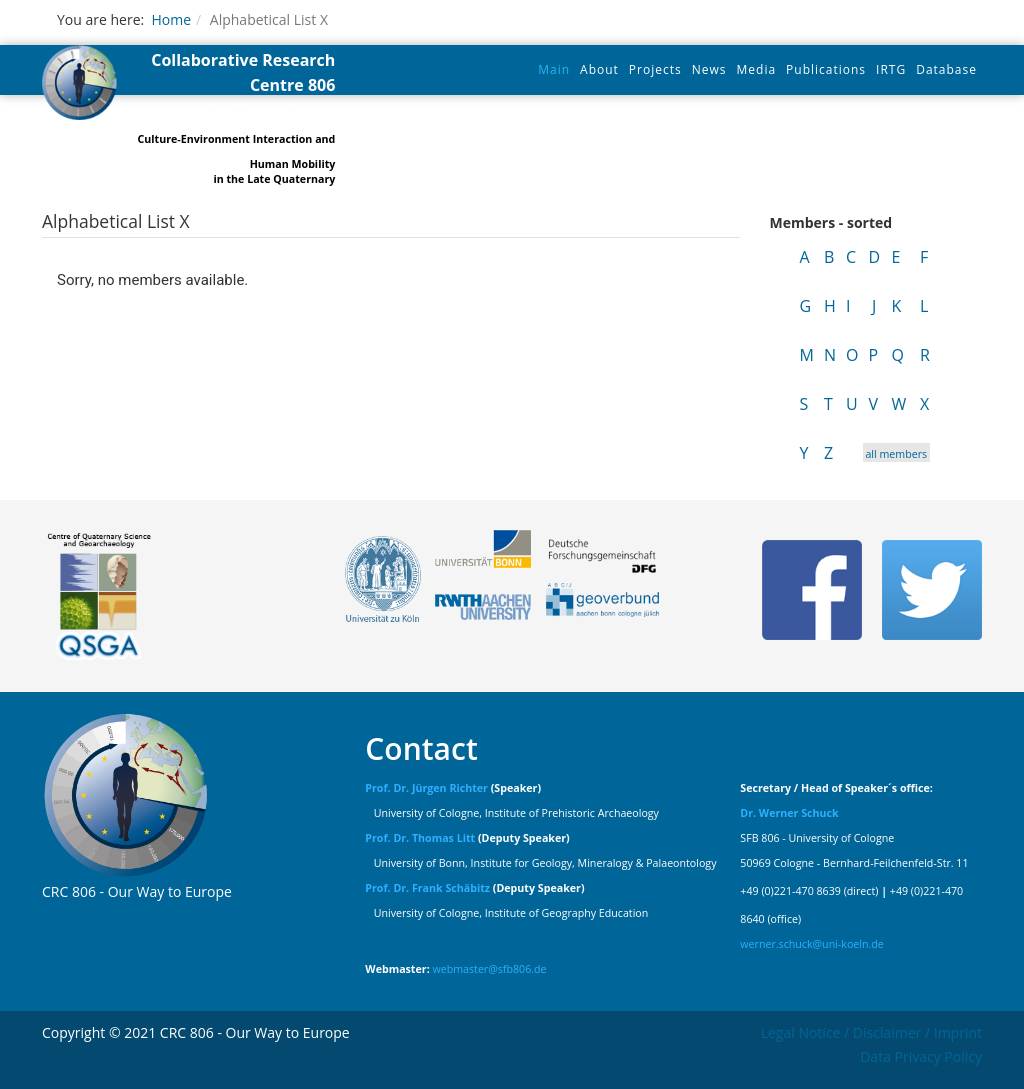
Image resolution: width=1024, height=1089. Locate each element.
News (709, 69)
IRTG (891, 69)
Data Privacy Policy (921, 1056)
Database (946, 69)
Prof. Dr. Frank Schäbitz (427, 888)
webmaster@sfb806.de (489, 969)
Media (757, 69)
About (599, 69)
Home (171, 19)
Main (554, 69)
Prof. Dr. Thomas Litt (420, 838)
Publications (826, 69)
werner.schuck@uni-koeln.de (812, 944)
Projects (655, 69)
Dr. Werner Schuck (789, 813)
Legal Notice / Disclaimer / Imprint (871, 1032)
